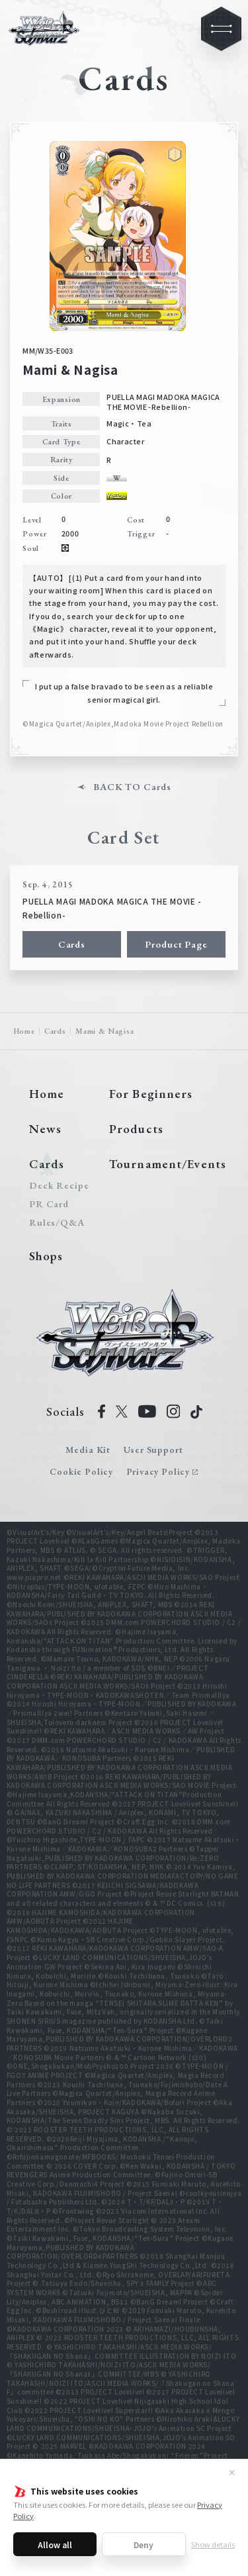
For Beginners (150, 1093)
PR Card (49, 1204)
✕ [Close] (232, 2472)
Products (136, 1128)
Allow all (55, 2544)
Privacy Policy (158, 1471)
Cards (71, 944)
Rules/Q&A (57, 1223)
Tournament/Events (167, 1164)
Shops (46, 1256)
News (45, 1128)
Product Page (176, 944)
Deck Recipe (57, 1186)
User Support (153, 1450)
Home (24, 1031)
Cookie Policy (81, 1471)
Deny (143, 2544)
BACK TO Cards (132, 787)
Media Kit (87, 1450)
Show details (213, 2544)
